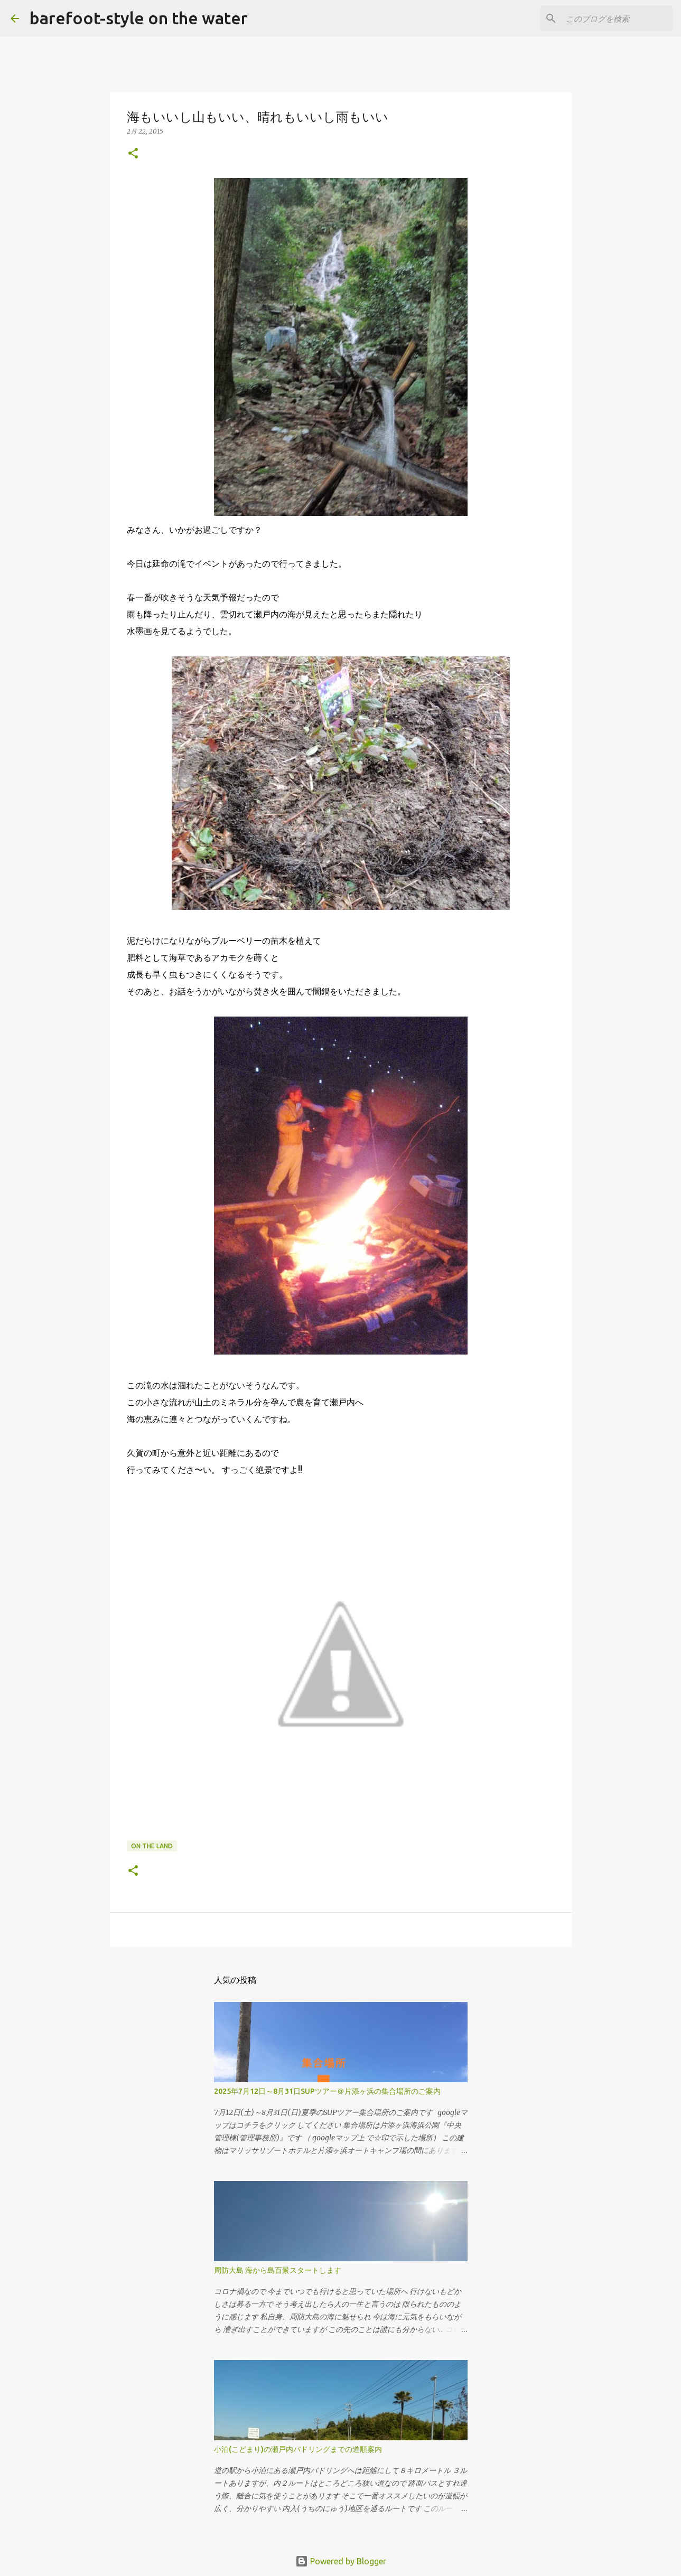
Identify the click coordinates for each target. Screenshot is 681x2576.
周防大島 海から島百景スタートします (277, 2270)
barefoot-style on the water (139, 17)
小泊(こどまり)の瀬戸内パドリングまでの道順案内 (298, 2449)
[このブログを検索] (617, 18)
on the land (152, 1845)
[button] (133, 154)
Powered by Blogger (340, 2561)
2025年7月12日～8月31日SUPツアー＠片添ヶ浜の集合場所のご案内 (327, 2091)
